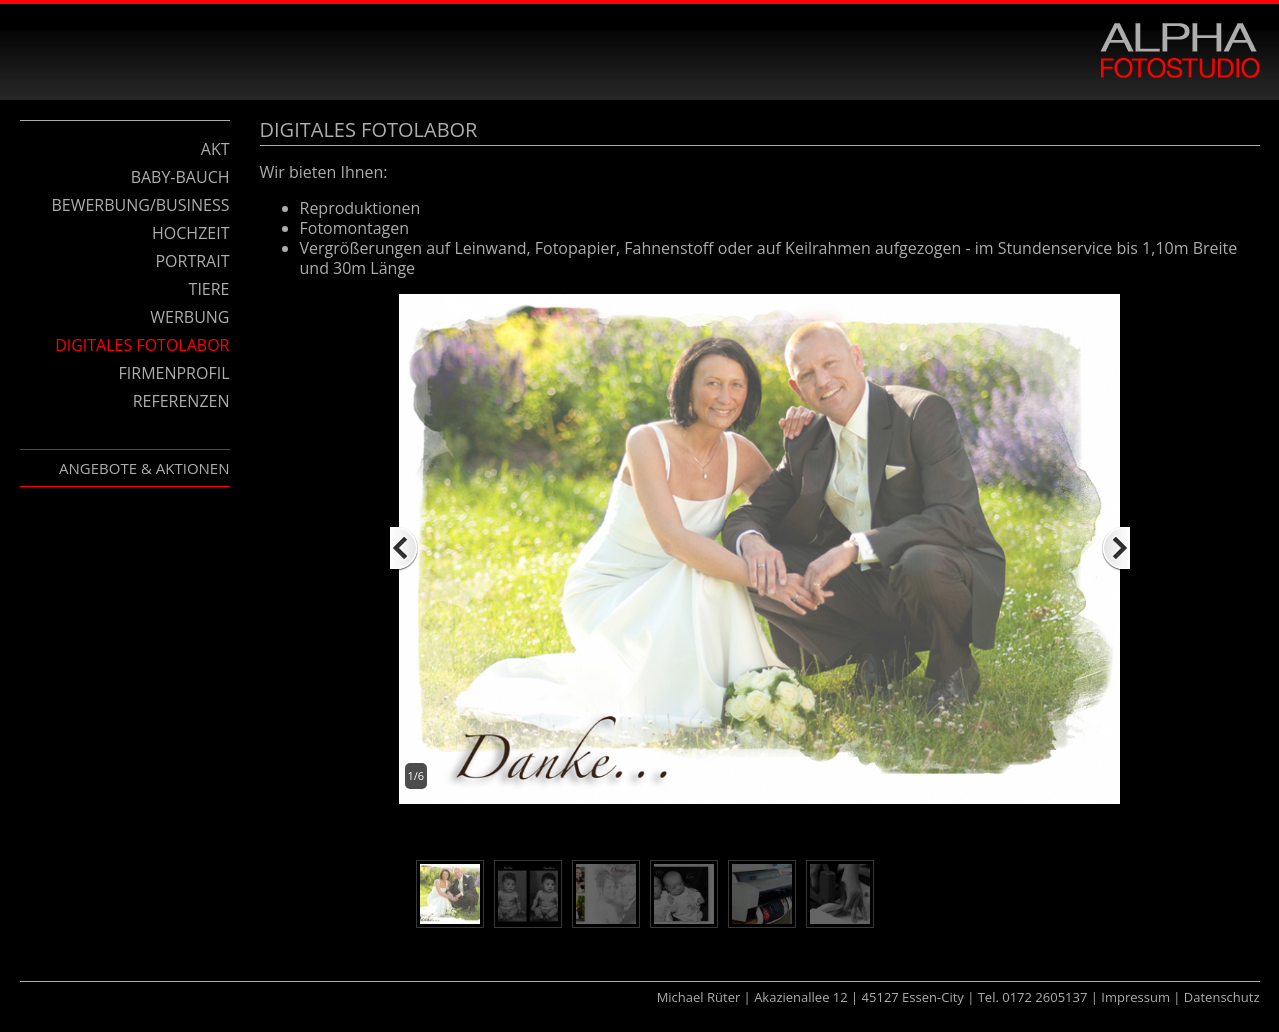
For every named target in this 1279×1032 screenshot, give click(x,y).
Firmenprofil (174, 373)
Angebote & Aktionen (144, 468)
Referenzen (181, 401)
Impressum (1135, 997)
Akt (215, 149)
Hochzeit (190, 233)
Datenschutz (1222, 997)
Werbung (189, 317)
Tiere (209, 289)
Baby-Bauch (180, 177)
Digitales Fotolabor (142, 345)
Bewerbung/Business (140, 205)
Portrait (192, 261)
